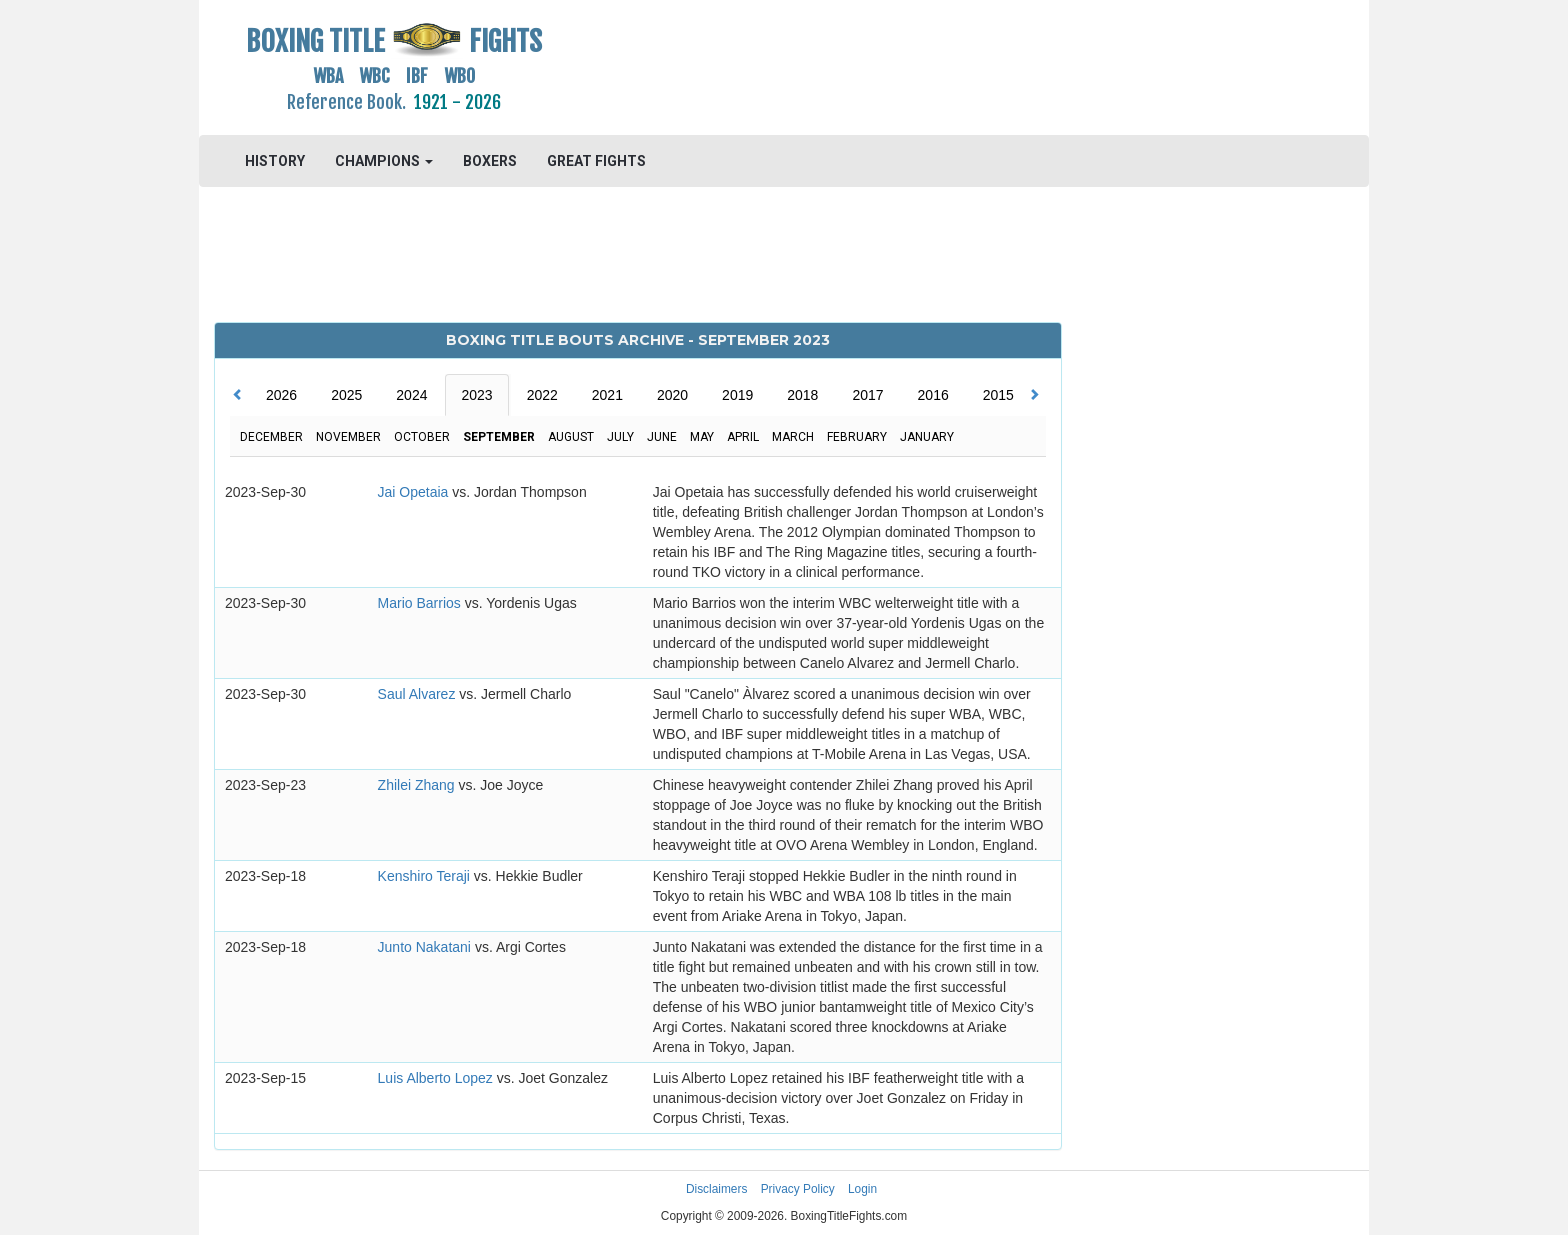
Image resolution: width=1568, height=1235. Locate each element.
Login (862, 1189)
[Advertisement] (930, 65)
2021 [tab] (607, 395)
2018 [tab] (802, 395)
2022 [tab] (542, 395)
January (927, 437)
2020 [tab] (672, 395)
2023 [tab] (476, 395)
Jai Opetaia (415, 492)
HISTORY (275, 161)
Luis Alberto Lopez (437, 1078)
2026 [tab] (281, 395)
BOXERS (490, 161)
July (620, 437)
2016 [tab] (933, 395)
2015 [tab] (998, 395)
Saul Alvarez (419, 694)
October (422, 437)
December (271, 437)
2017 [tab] (867, 395)
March (793, 437)
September (499, 437)
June (662, 437)
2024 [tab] (411, 395)
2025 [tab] (346, 395)
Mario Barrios (421, 603)
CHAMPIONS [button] (384, 161)
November (348, 437)
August (571, 437)
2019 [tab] (737, 395)
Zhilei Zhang (418, 785)
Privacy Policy (798, 1189)
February (857, 437)
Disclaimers (716, 1189)
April (743, 437)
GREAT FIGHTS (596, 161)
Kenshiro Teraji (426, 876)
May (702, 437)
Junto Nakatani (426, 947)
